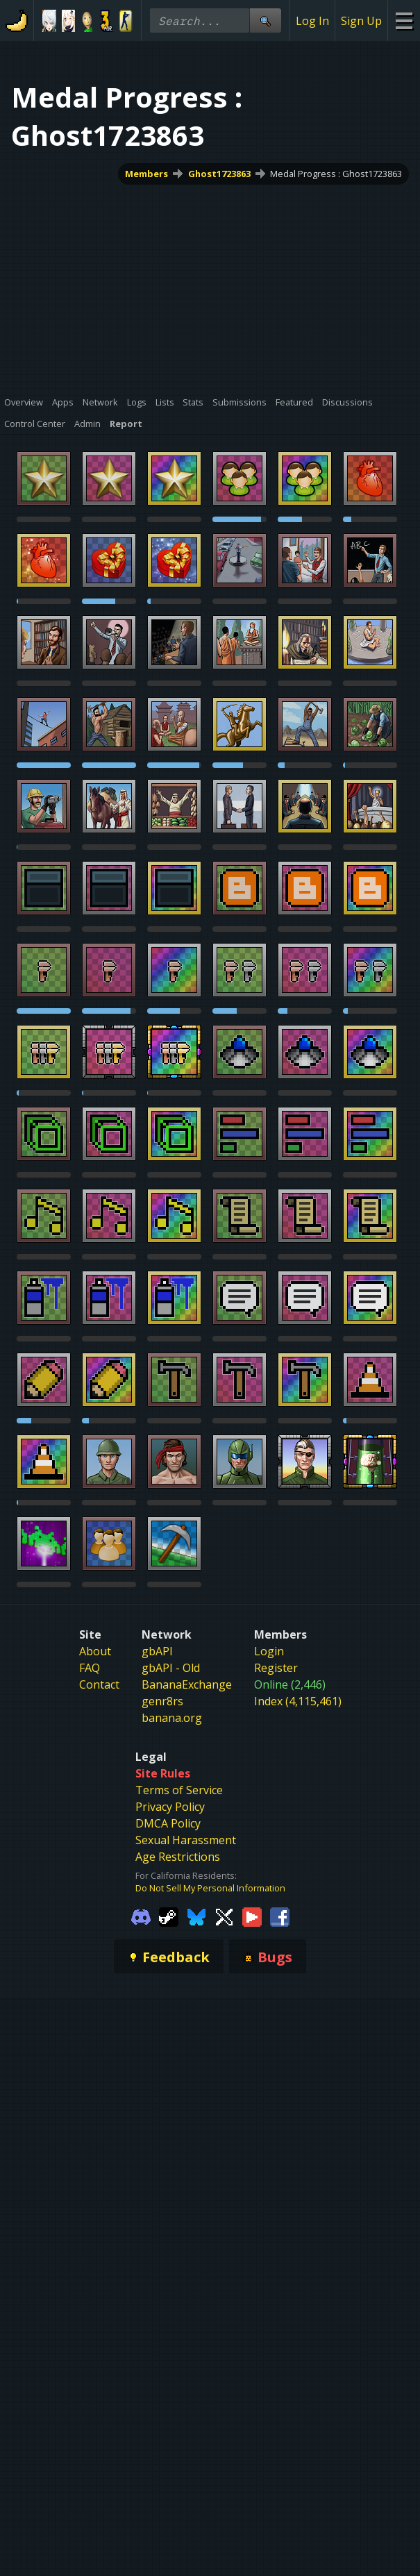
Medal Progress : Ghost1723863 (336, 173)
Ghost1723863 (219, 173)
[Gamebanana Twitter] (224, 1915)
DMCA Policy (168, 1823)
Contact (99, 1684)
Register (276, 1667)
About (95, 1651)
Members (146, 173)
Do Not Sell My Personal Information (210, 1888)
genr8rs (162, 1701)
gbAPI (157, 1651)
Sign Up (361, 20)
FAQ (89, 1667)
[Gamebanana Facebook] (280, 1915)
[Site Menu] (403, 20)
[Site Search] (265, 20)
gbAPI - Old (171, 1667)
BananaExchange (187, 1684)
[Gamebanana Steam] (169, 1915)
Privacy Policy (170, 1806)
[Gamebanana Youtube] (252, 1915)
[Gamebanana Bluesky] (196, 1915)
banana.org (172, 1717)
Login (269, 1651)
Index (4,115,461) (298, 1701)
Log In (312, 20)
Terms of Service (179, 1790)
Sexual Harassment (185, 1840)
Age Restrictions (177, 1856)
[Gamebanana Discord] (141, 1915)
